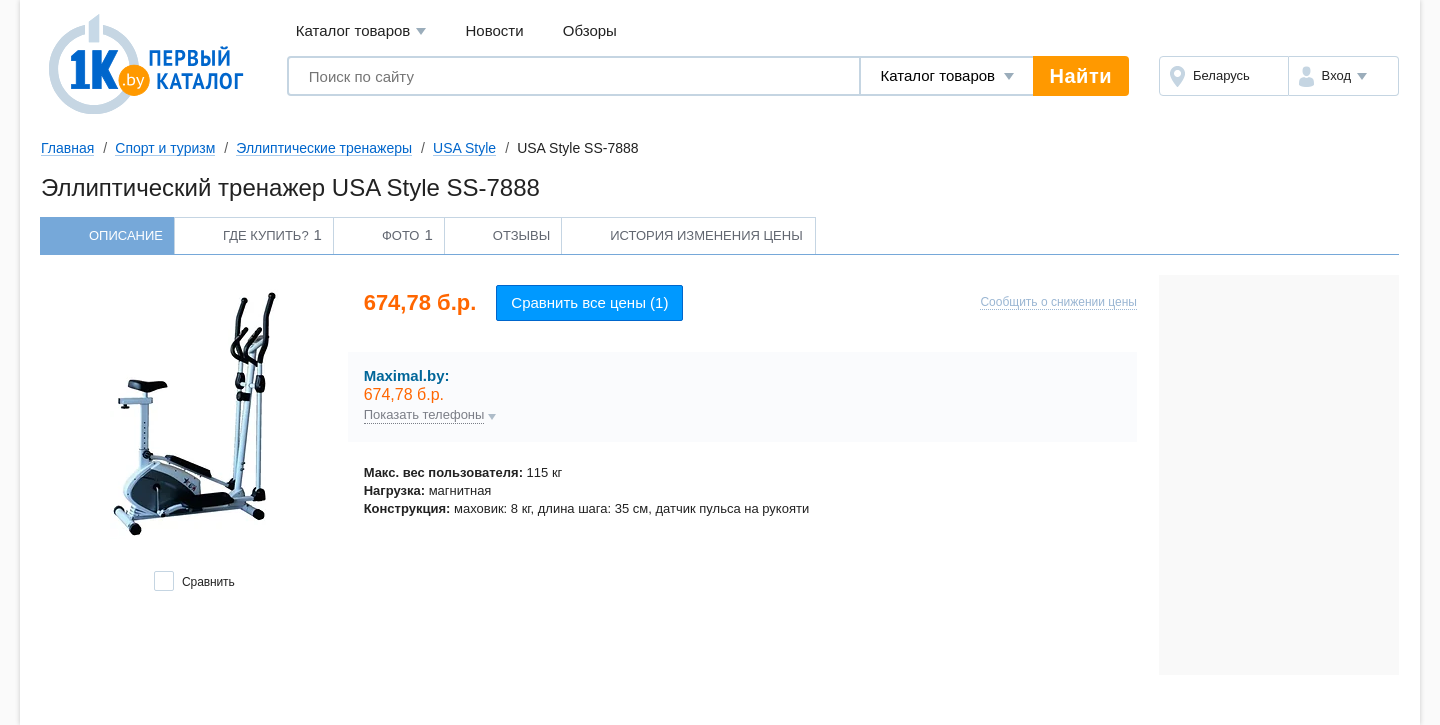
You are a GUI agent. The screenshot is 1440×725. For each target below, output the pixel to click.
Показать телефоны (424, 415)
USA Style (464, 148)
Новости (495, 30)
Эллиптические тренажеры (324, 148)
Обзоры (590, 30)
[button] (1343, 76)
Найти (1081, 76)
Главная (67, 148)
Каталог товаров (361, 31)
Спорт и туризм (165, 148)
